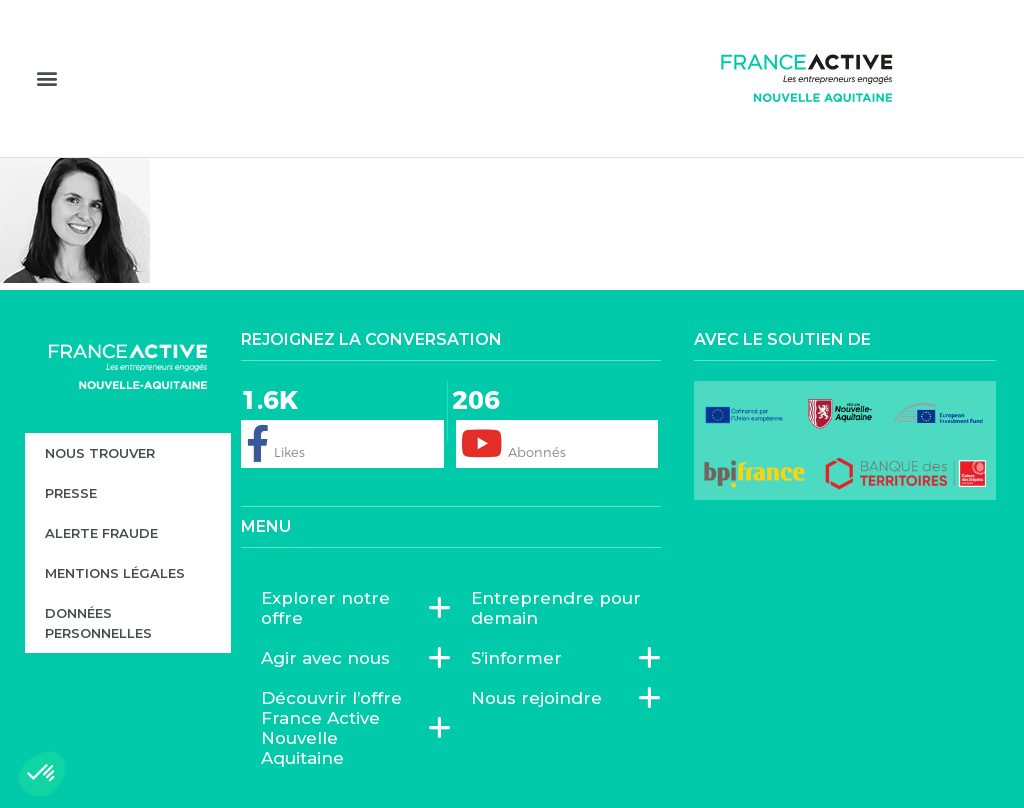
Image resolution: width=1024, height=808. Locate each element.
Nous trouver (100, 453)
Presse (71, 493)
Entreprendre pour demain (556, 608)
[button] (46, 77)
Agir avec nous (330, 658)
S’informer (521, 658)
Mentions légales (115, 573)
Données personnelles (98, 623)
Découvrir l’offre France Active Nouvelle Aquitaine (346, 728)
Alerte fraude (101, 533)
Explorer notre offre (346, 608)
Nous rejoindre (541, 698)
